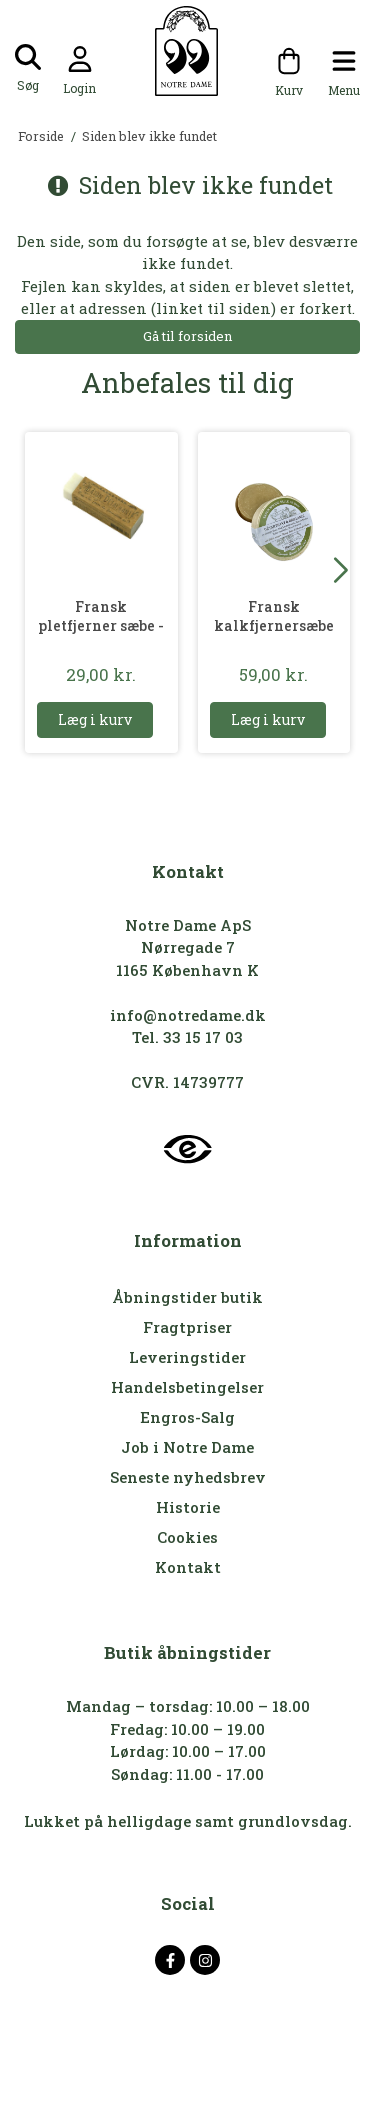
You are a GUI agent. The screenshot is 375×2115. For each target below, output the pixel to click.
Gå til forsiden (187, 336)
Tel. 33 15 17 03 (187, 1037)
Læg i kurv (95, 719)
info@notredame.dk (188, 1015)
